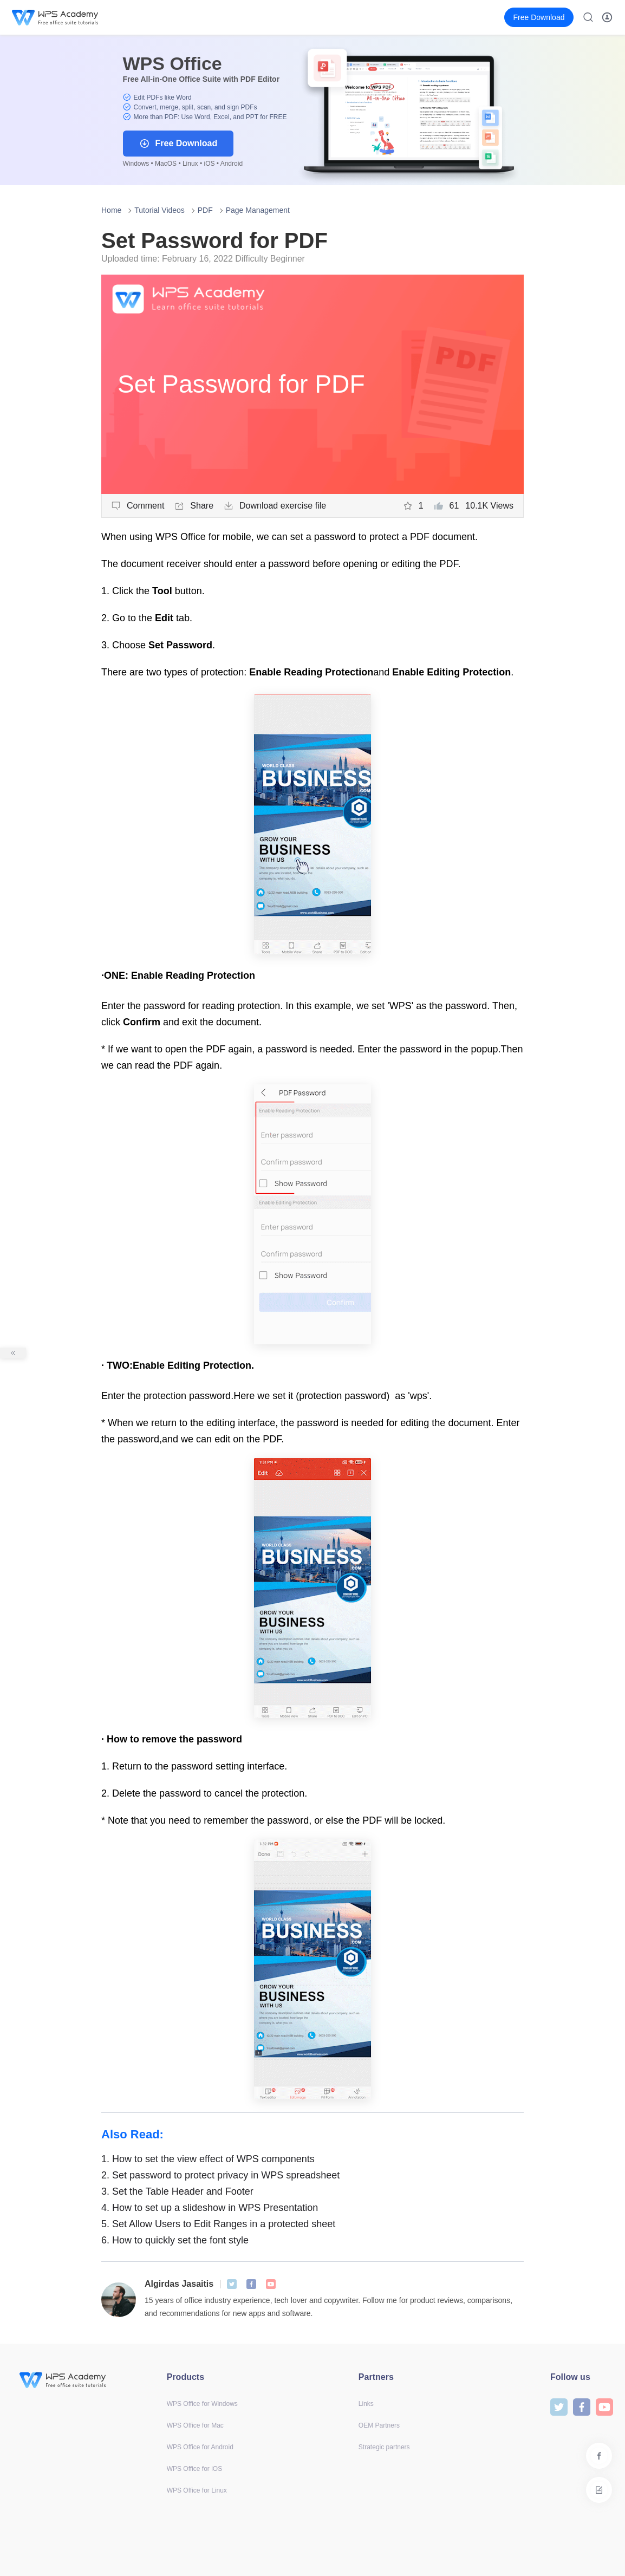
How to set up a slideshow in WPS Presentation (209, 2207)
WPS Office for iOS (194, 2469)
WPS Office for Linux (197, 2490)
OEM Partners (379, 2425)
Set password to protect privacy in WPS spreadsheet (220, 2175)
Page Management (258, 210)
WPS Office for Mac (195, 2425)
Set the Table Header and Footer (177, 2191)
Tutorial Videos (159, 210)
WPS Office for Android (200, 2447)
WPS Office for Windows (202, 2404)
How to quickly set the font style (175, 2240)
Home (111, 210)
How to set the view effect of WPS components (208, 2159)
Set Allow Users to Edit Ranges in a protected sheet (218, 2224)
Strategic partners (384, 2447)
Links (366, 2404)
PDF (205, 210)
